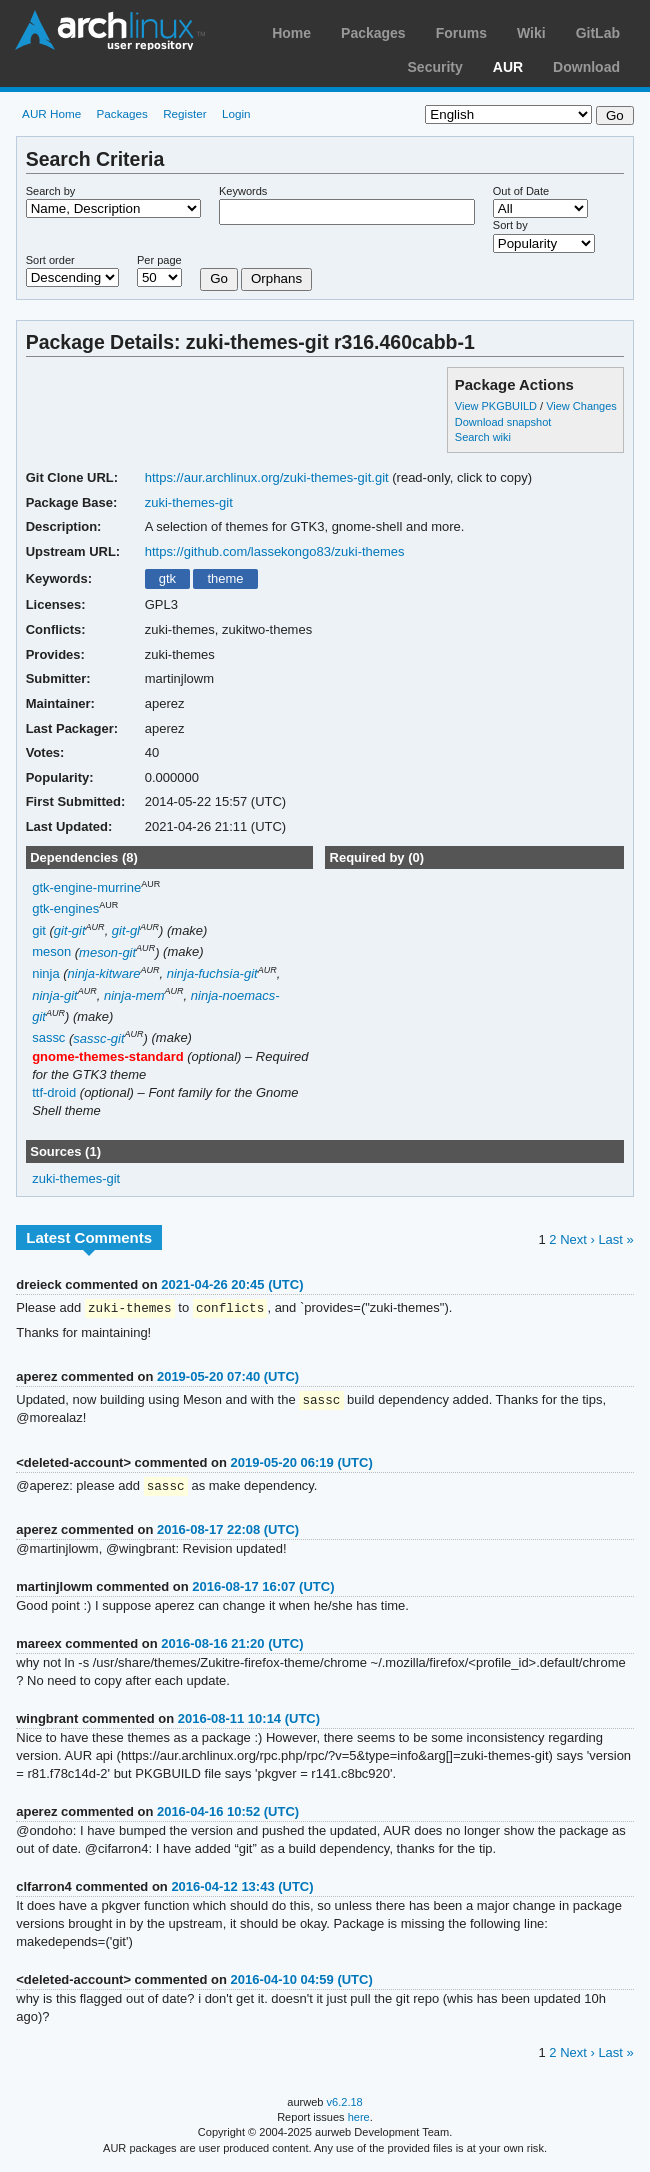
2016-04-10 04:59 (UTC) (302, 1982)
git (39, 930)
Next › (577, 1239)
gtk (167, 578)
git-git (70, 930)
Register (185, 113)
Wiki (531, 33)
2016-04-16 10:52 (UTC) (228, 1814)
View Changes (581, 406)
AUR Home (51, 113)
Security (435, 67)
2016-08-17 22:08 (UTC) (228, 1532)
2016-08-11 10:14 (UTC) (249, 1721)
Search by (51, 191)
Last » (615, 1239)
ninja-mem (134, 995)
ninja (45, 973)
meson (51, 952)
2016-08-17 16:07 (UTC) (263, 1589)
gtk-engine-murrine (86, 887)
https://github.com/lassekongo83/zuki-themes (275, 551)
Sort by (510, 225)
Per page (159, 260)
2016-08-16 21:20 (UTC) (232, 1646)
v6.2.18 (345, 2105)
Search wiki (483, 437)
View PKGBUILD (497, 406)
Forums (461, 33)
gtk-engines (65, 909)
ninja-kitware (104, 973)
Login (236, 113)
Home (291, 33)
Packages (373, 33)
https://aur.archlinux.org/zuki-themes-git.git (267, 477)
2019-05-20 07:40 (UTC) (228, 1377)
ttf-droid (54, 1092)
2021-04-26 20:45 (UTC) (232, 1284)
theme (225, 578)
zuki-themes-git (189, 502)
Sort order (50, 260)
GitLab (598, 33)
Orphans (276, 278)
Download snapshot (503, 422)
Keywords (243, 191)
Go (219, 278)
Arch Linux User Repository (110, 30)
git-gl (126, 930)
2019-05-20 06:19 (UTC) (302, 1464)
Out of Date (521, 191)
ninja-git (54, 995)
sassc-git (98, 1038)
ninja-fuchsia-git (212, 973)
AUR (508, 67)
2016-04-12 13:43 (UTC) (242, 1889)
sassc (48, 1038)
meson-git (107, 952)
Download (586, 67)
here (359, 2120)
